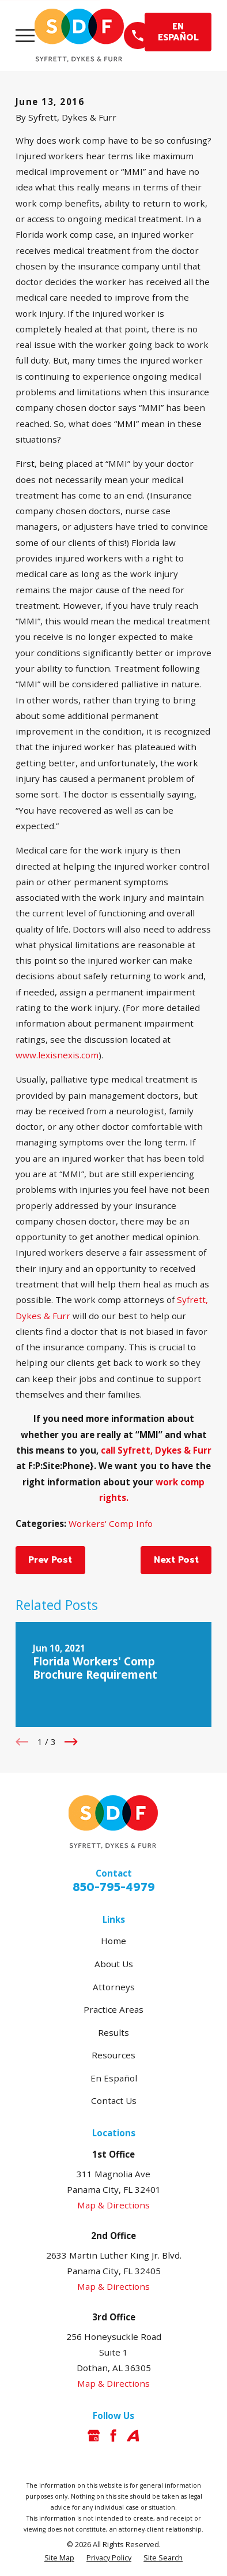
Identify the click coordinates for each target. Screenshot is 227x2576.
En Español (113, 2078)
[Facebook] (113, 2435)
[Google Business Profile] (94, 2435)
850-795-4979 (114, 1887)
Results (113, 2032)
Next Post (176, 1559)
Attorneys (114, 1987)
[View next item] (71, 1741)
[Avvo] (133, 2435)
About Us (113, 1964)
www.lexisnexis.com (57, 1055)
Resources (113, 2055)
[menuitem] (59, 2558)
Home (113, 1940)
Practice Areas (113, 2009)
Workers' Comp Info (111, 1523)
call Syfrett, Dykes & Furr (156, 1450)
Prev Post (50, 1559)
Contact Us (114, 2100)
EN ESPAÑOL (178, 31)
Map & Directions (113, 2205)
